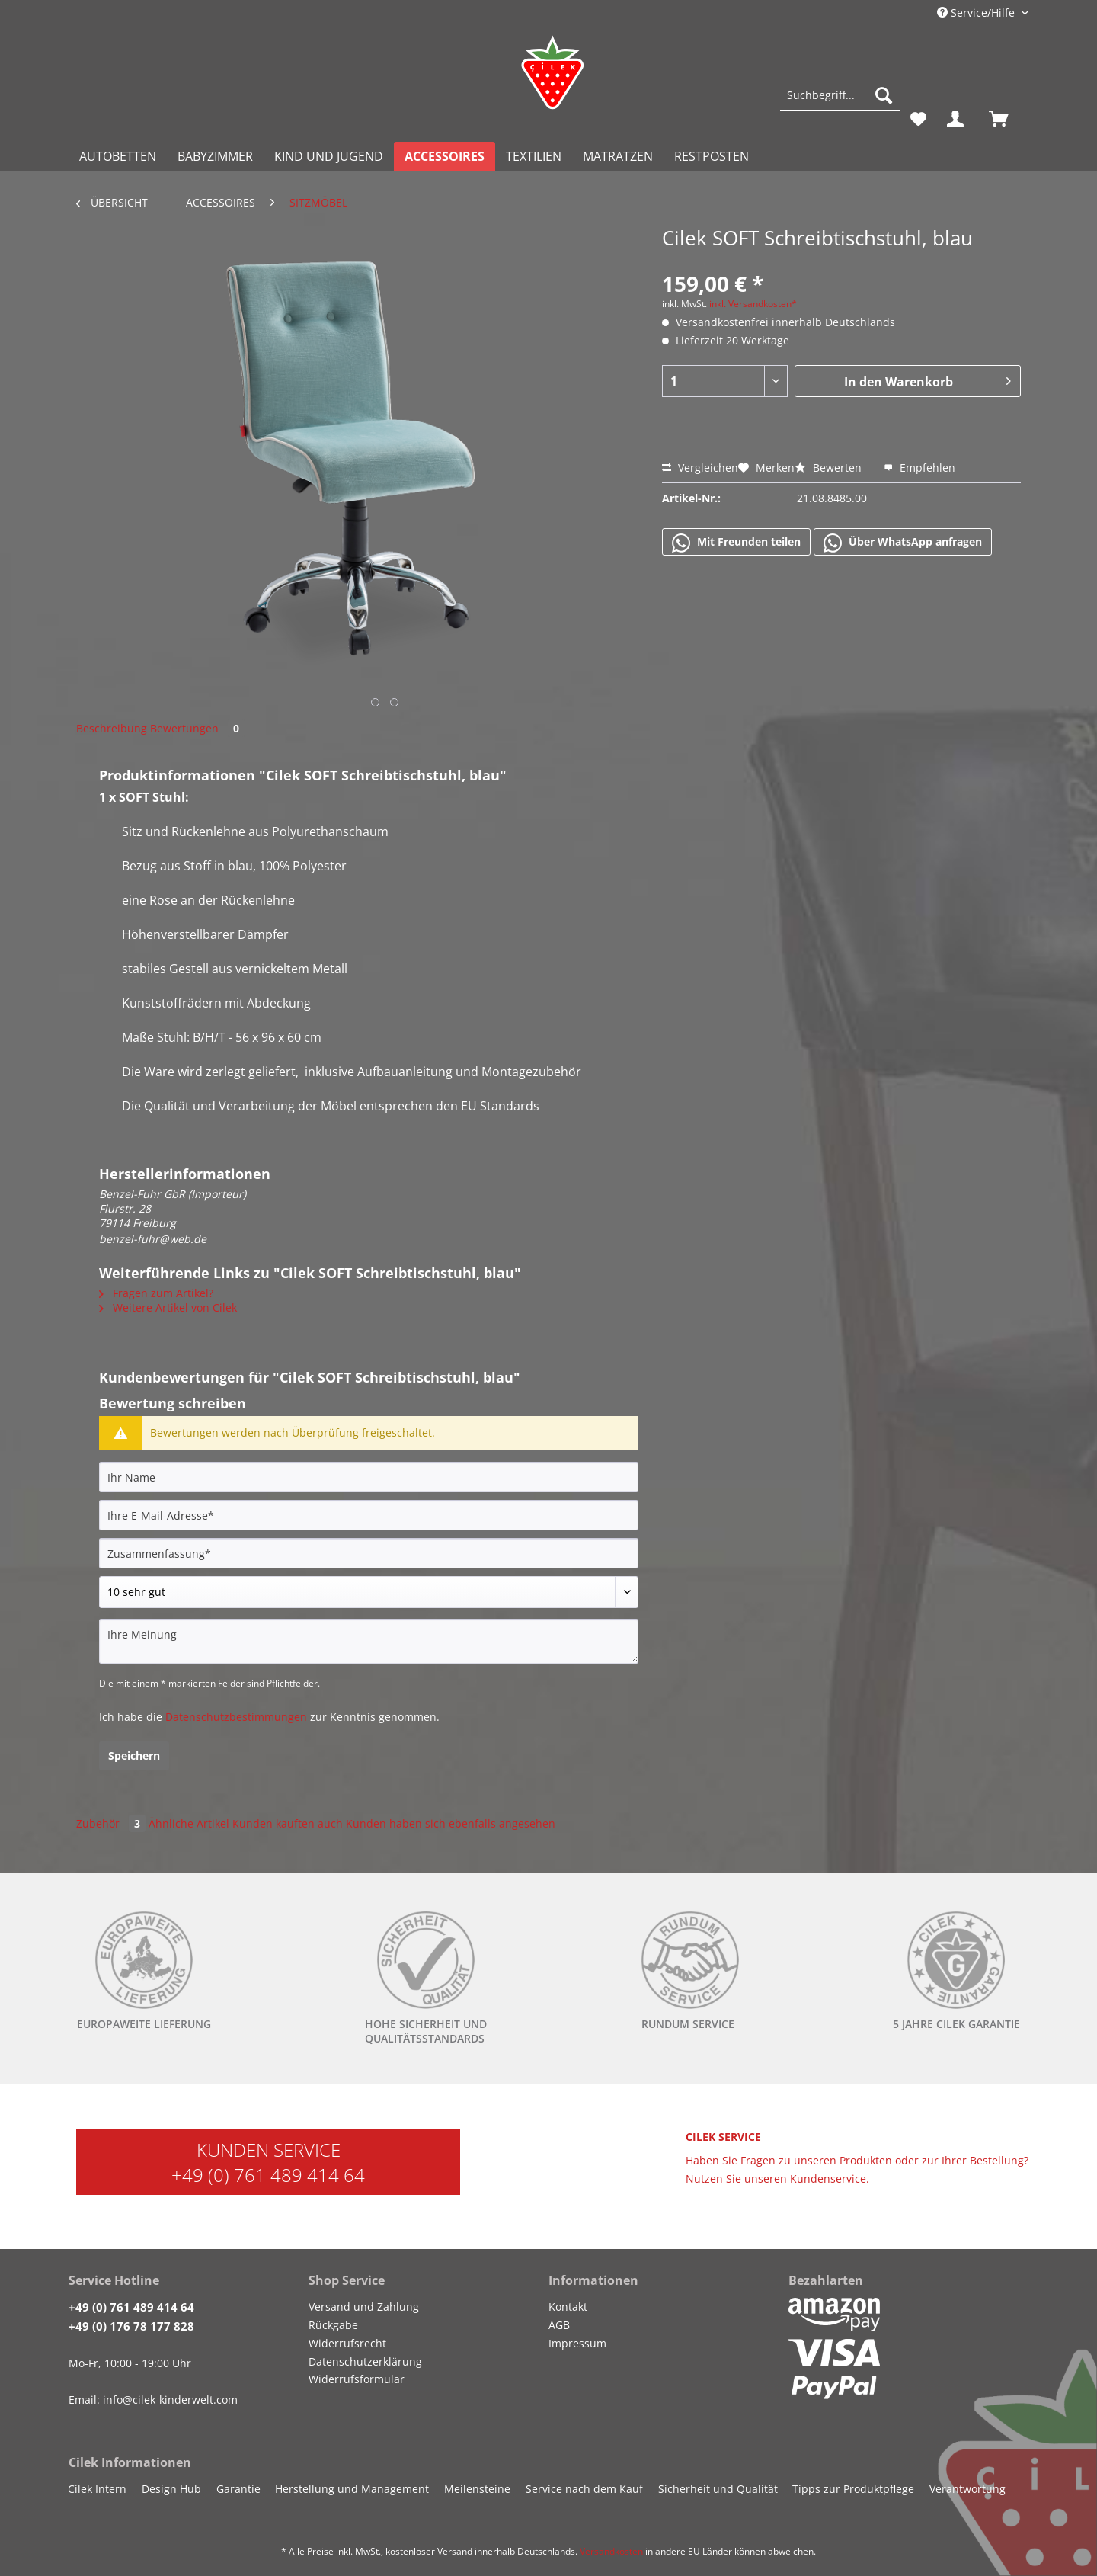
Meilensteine (477, 2488)
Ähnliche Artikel (189, 1823)
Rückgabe (333, 2325)
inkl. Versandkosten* (753, 303)
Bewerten (830, 467)
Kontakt (567, 2306)
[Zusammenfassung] (368, 1553)
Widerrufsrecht (347, 2343)
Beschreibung (111, 728)
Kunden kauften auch (287, 1823)
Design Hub (171, 2488)
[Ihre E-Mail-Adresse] (368, 1515)
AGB (559, 2325)
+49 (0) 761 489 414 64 (268, 2174)
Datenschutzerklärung (365, 2361)
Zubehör (112, 1823)
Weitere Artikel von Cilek (168, 1307)
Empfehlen (919, 467)
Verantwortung (967, 2488)
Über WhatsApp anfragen (903, 542)
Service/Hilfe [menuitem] (977, 12)
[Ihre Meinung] (368, 1641)
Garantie (238, 2488)
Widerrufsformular (357, 2379)
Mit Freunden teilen (736, 542)
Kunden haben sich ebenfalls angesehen (450, 1823)
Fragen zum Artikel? (156, 1293)
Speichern (134, 1755)
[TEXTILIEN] (533, 156)
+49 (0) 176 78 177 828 (131, 2326)
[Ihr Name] (368, 1477)
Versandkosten (611, 2551)
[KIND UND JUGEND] (329, 156)
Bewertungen (197, 728)
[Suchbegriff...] (840, 95)
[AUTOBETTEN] (118, 156)
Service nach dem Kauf (584, 2488)
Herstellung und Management (352, 2488)
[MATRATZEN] (618, 156)
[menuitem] (840, 102)
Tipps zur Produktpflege (853, 2488)
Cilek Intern (97, 2488)
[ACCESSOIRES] (444, 156)
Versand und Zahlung (364, 2306)
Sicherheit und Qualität (718, 2488)
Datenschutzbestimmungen (236, 1716)
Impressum (577, 2343)
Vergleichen (700, 467)
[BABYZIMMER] (215, 156)
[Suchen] (884, 95)
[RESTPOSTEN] (712, 156)
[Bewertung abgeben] (368, 1592)
